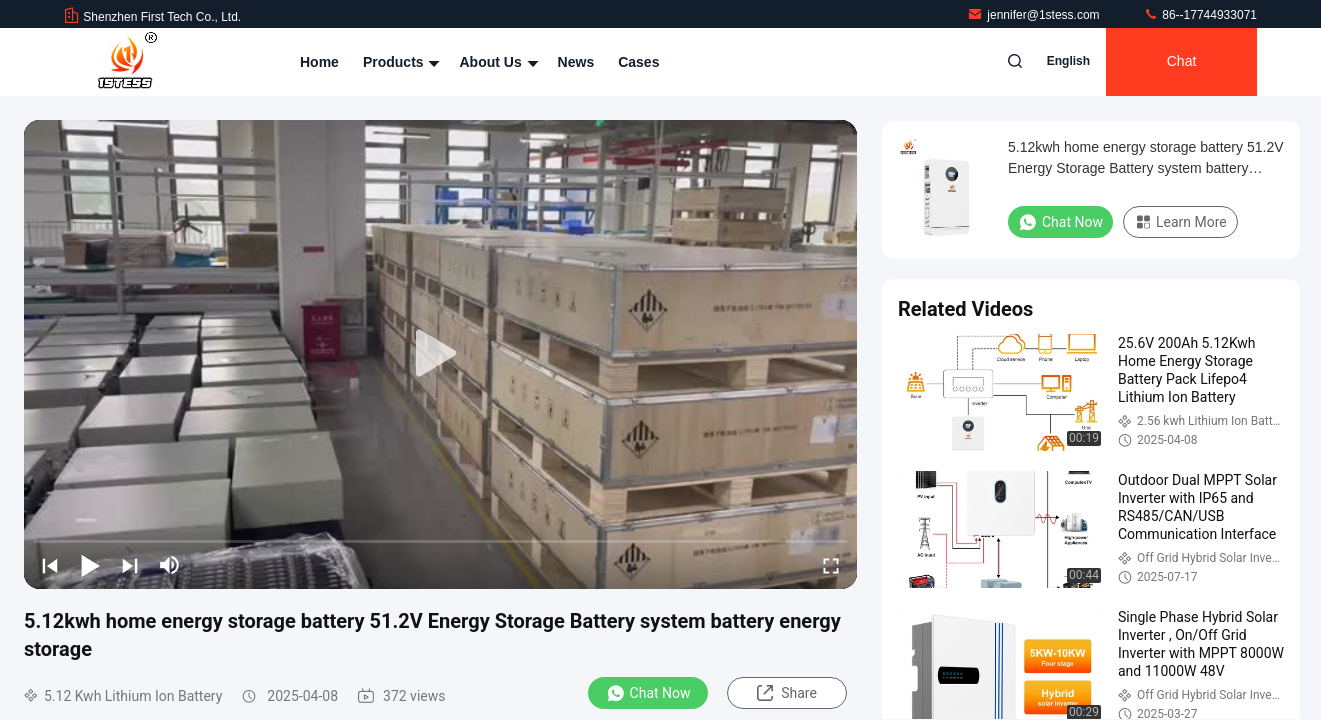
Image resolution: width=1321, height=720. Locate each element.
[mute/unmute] (170, 565)
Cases (638, 62)
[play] (441, 354)
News (576, 62)
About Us (496, 62)
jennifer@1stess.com (1035, 15)
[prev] (50, 565)
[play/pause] (90, 565)
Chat (1182, 62)
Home (319, 62)
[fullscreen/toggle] (831, 565)
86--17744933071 (1200, 15)
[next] (130, 565)
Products (399, 62)
